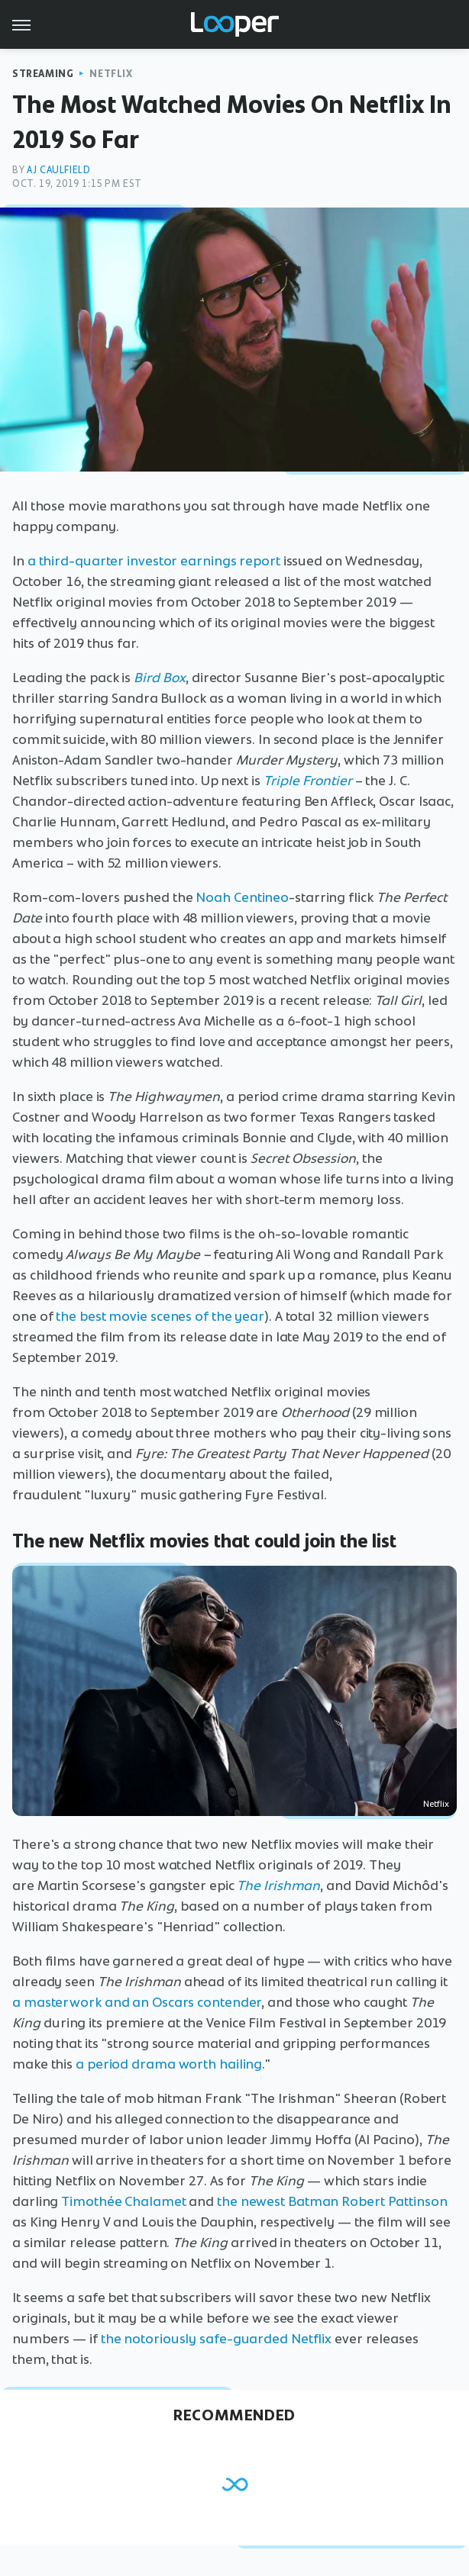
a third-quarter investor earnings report (153, 561)
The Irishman (278, 1885)
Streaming (42, 74)
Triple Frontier (308, 780)
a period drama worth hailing (169, 2064)
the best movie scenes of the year (160, 1316)
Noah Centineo (242, 897)
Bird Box (160, 677)
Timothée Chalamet (123, 2201)
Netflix (110, 74)
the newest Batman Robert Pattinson (332, 2201)
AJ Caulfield (58, 169)
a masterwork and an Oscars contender (136, 2002)
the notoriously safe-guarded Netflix (216, 2339)
